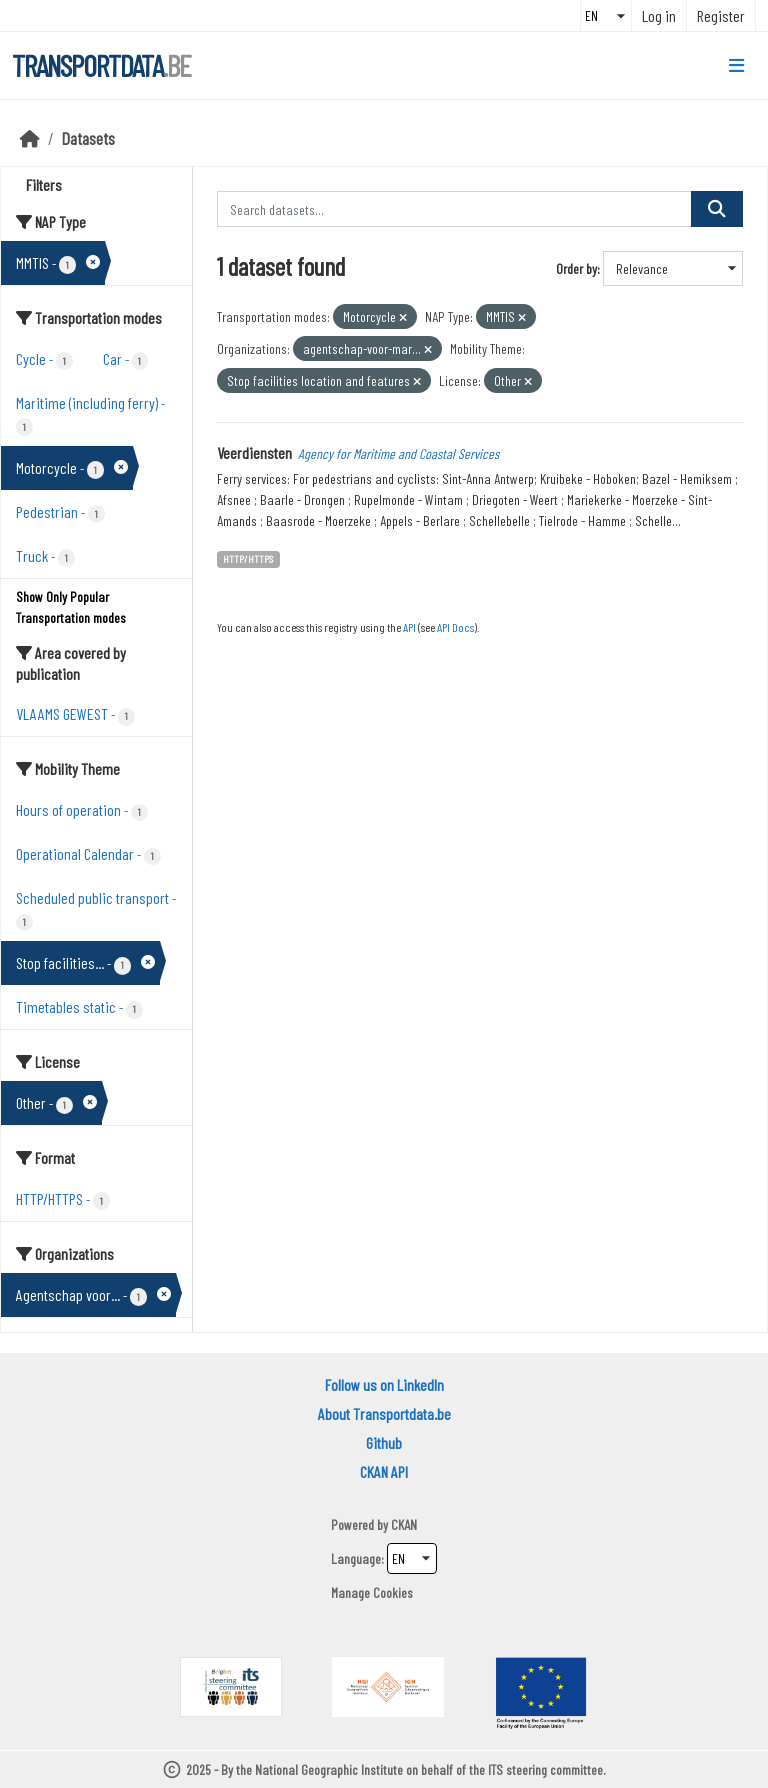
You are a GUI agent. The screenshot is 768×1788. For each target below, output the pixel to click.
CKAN (404, 1524)
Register (721, 15)
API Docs (455, 627)
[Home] (30, 138)
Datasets (88, 138)
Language (356, 1558)
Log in (659, 15)
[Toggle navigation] (736, 66)
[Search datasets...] (455, 209)
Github (384, 1442)
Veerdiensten (254, 452)
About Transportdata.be (384, 1413)
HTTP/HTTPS (248, 558)
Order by (576, 268)
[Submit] (717, 209)
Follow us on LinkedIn (384, 1384)
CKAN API (384, 1471)
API (409, 627)
